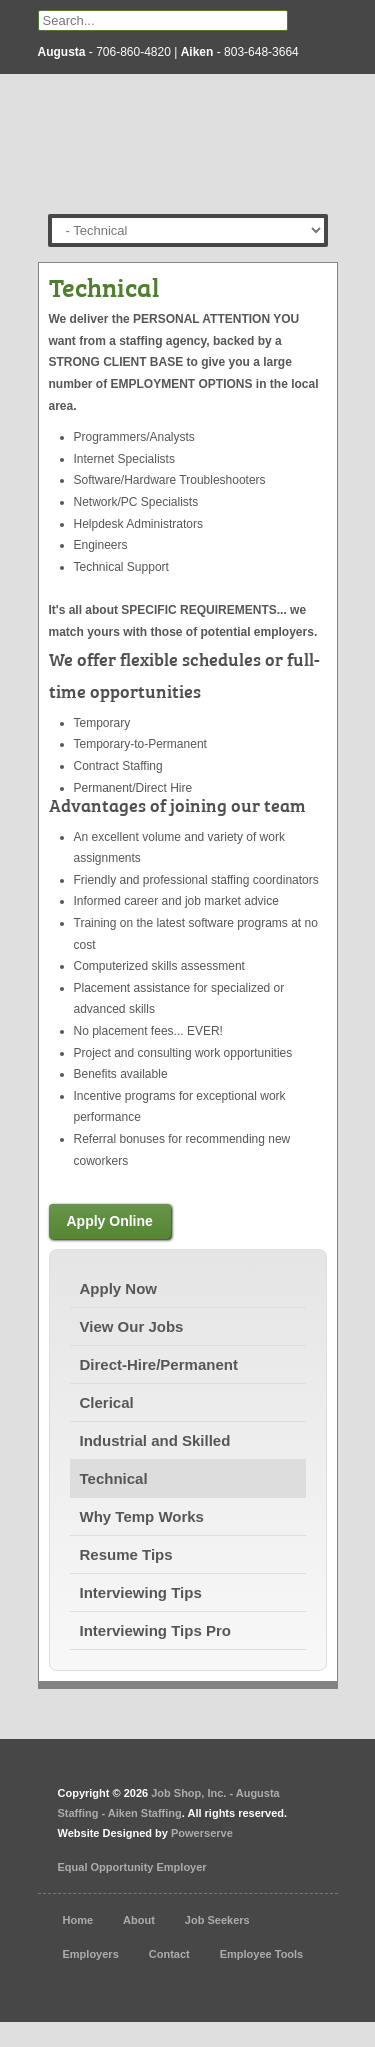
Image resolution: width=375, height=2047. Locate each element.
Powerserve (202, 1833)
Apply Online (110, 1221)
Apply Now (119, 1288)
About (139, 1920)
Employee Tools (262, 1954)
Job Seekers (217, 1920)
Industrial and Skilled (155, 1440)
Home (78, 1920)
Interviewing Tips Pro (155, 1630)
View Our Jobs (132, 1326)
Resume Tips (126, 1554)
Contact (169, 1954)
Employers (91, 1954)
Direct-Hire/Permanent (159, 1364)
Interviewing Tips (141, 1592)
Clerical (107, 1402)
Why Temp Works (142, 1516)
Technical (114, 1478)
